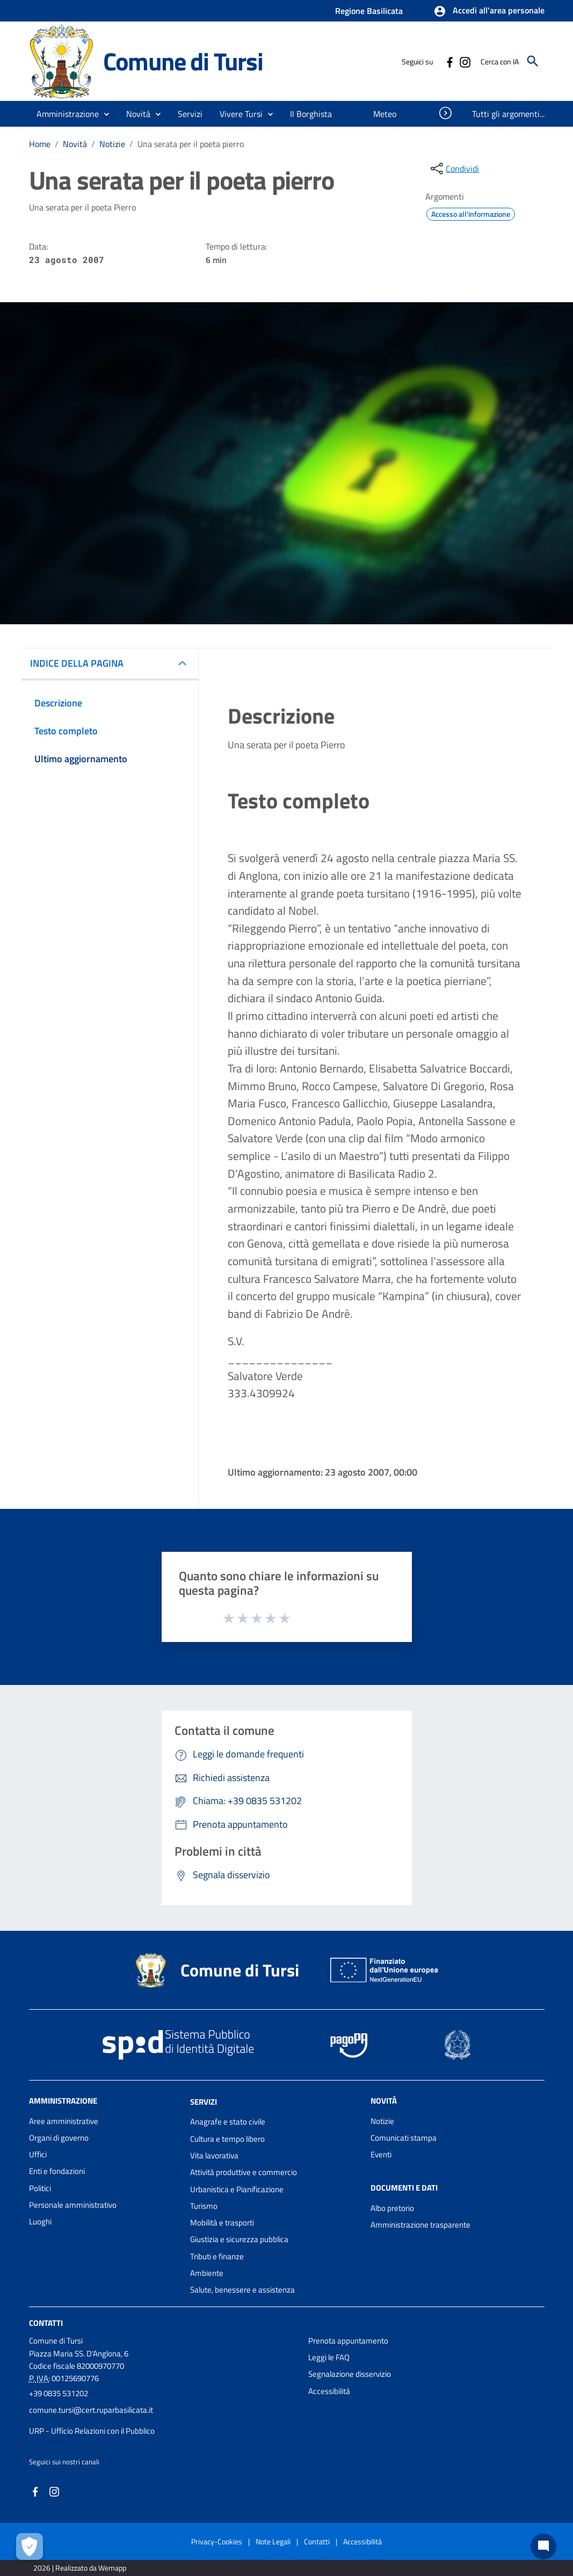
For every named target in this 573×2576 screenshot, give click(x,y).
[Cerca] (533, 61)
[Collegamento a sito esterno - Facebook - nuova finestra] (449, 61)
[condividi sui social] (453, 168)
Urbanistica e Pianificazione (237, 2189)
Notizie (112, 143)
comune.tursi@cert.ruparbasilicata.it (91, 2410)
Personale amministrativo (73, 2205)
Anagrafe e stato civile (227, 2121)
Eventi (381, 2154)
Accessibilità (329, 2391)
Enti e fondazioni (57, 2171)
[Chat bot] (543, 2546)
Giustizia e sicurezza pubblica (239, 2239)
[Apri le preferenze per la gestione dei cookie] (29, 2546)
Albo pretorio (392, 2208)
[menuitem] (311, 113)
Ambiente (206, 2273)
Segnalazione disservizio (349, 2374)
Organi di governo (59, 2138)
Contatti (46, 2322)
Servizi (203, 2101)
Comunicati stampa (404, 2138)
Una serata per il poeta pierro (190, 143)
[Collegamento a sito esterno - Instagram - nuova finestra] (464, 61)
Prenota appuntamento (348, 2340)
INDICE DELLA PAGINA (77, 663)
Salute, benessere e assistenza (242, 2289)
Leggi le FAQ (329, 2357)
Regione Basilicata (369, 10)
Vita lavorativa (214, 2155)
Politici (40, 2188)
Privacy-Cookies (216, 2541)
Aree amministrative (63, 2121)
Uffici (38, 2154)
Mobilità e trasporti (222, 2222)
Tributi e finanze (217, 2256)
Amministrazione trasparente (420, 2225)
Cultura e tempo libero (227, 2139)
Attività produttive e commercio (243, 2172)
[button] (489, 11)
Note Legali (273, 2541)
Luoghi (40, 2221)
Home (39, 143)
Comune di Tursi (183, 61)
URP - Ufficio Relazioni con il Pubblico (92, 2431)
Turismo (203, 2206)
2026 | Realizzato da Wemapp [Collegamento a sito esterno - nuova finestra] (79, 2567)
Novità (75, 143)
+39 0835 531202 (58, 2393)
